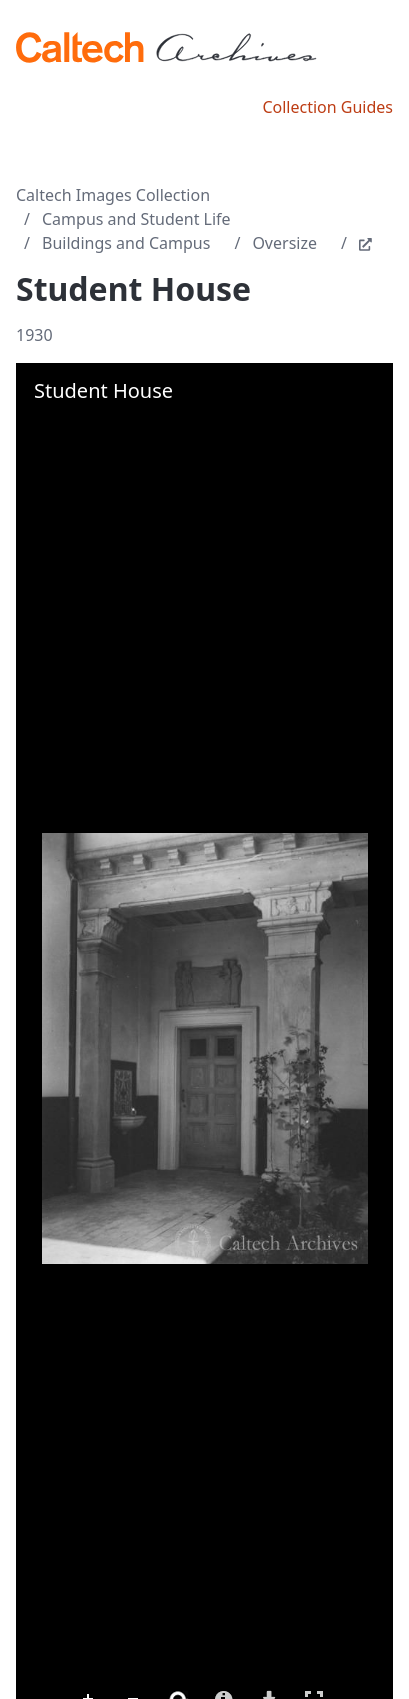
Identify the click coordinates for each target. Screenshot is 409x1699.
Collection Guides (327, 107)
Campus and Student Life (136, 219)
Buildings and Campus (126, 243)
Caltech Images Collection (113, 195)
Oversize (284, 243)
